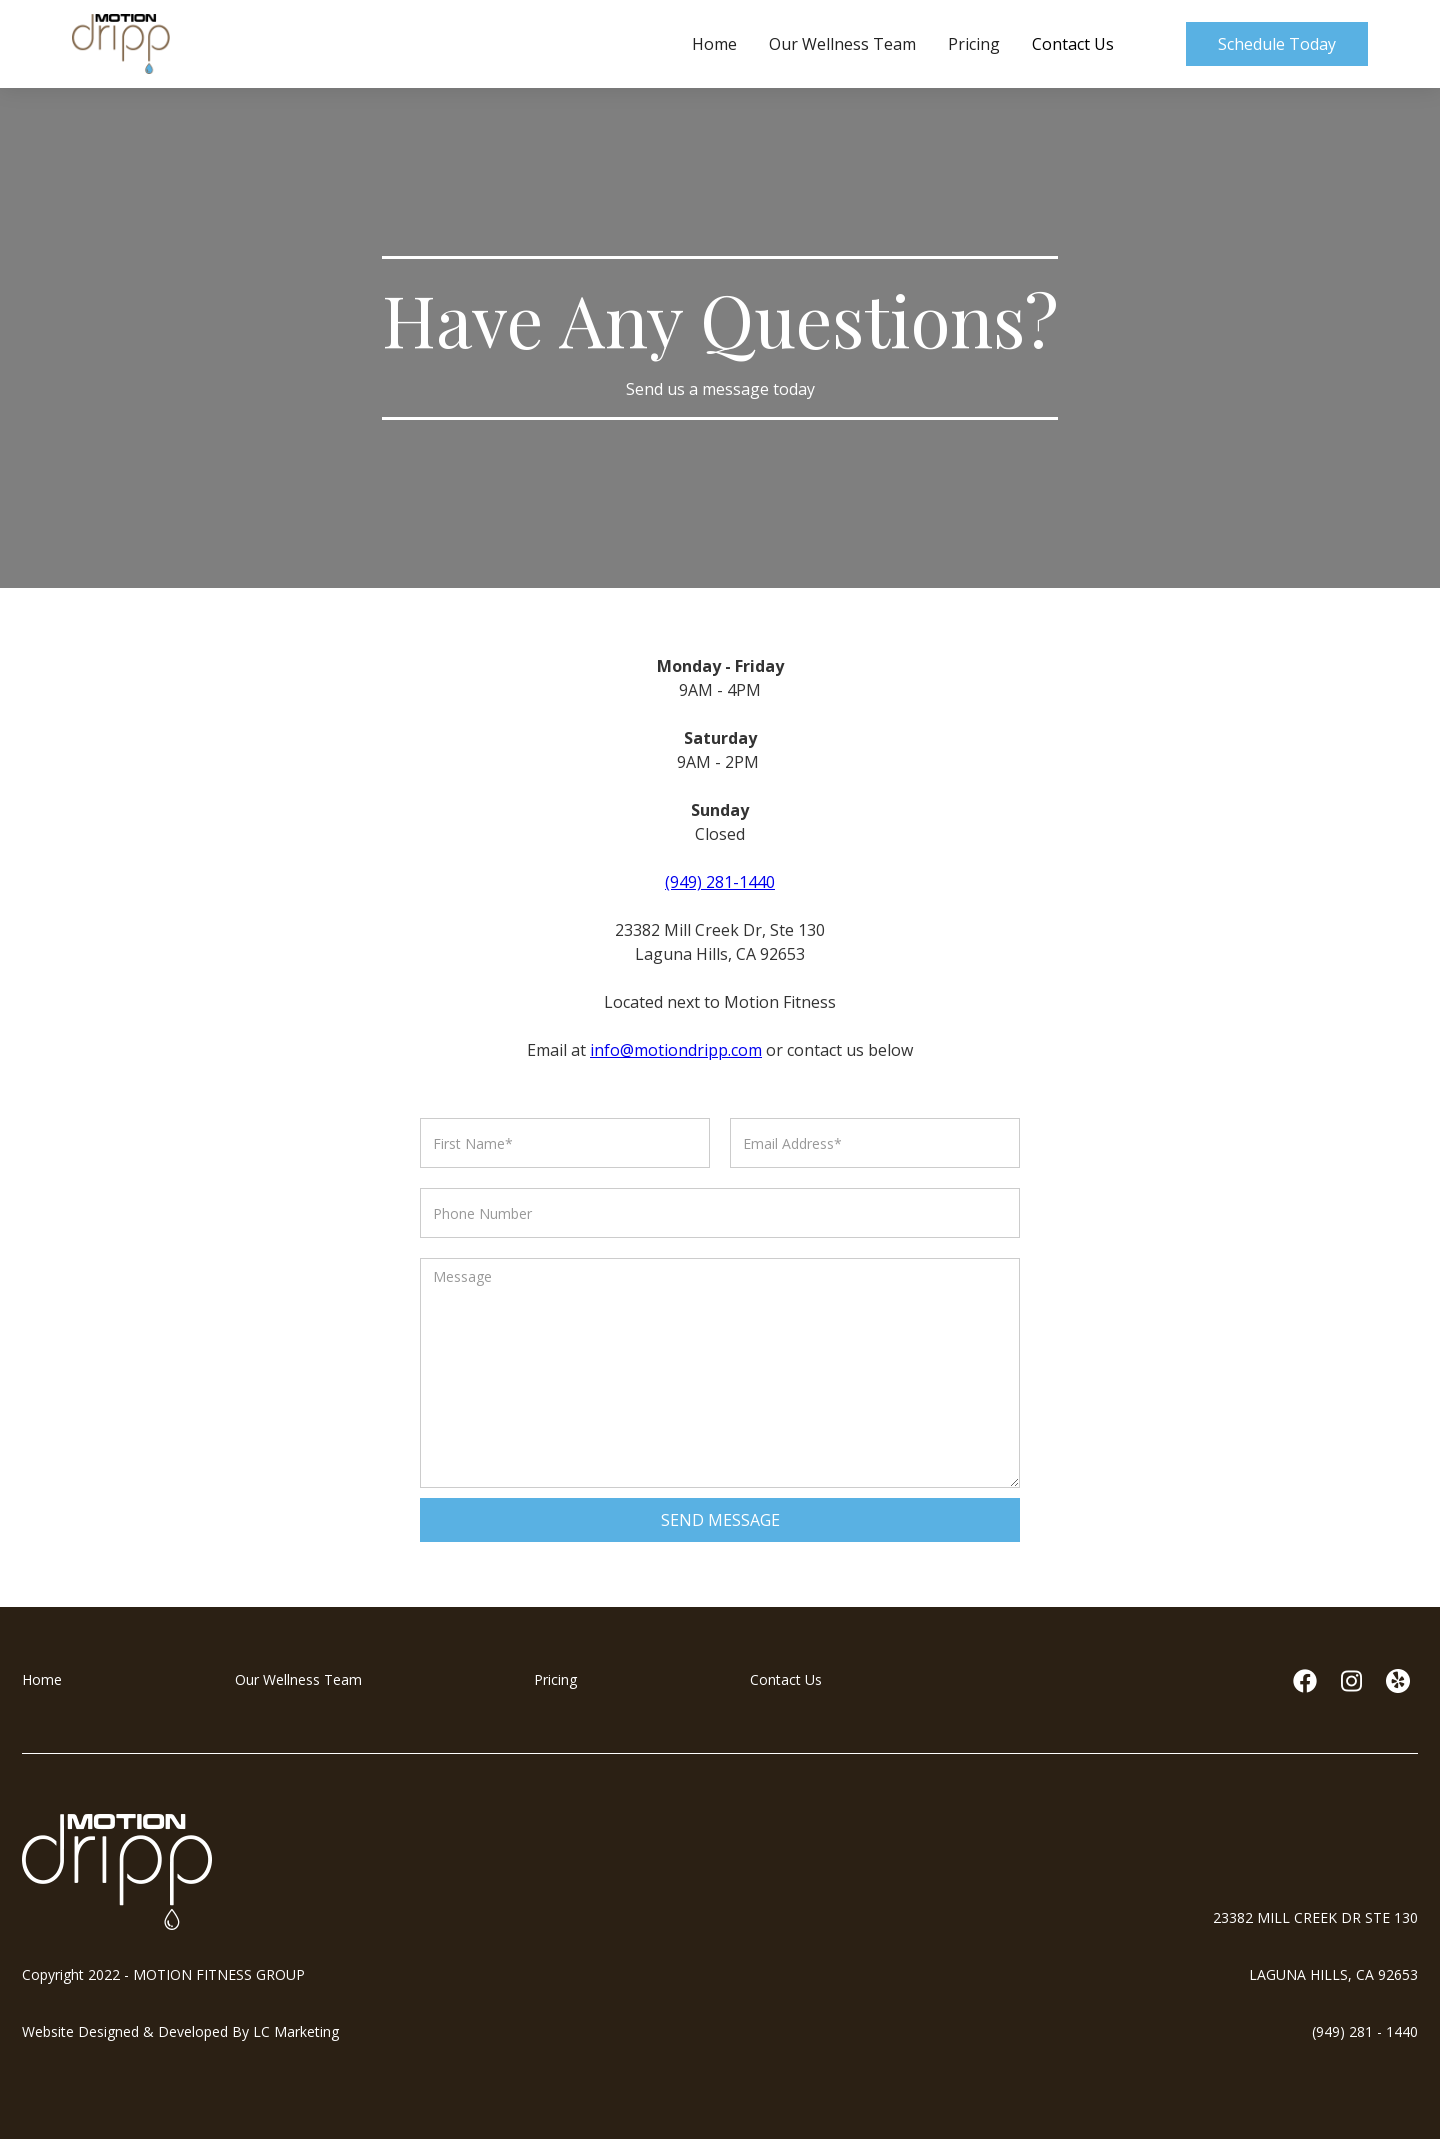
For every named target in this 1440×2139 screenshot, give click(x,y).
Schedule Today (1277, 44)
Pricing (974, 44)
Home (714, 44)
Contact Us (1073, 44)
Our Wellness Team (842, 44)
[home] (121, 44)
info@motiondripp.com (676, 1050)
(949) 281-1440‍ (720, 882)
